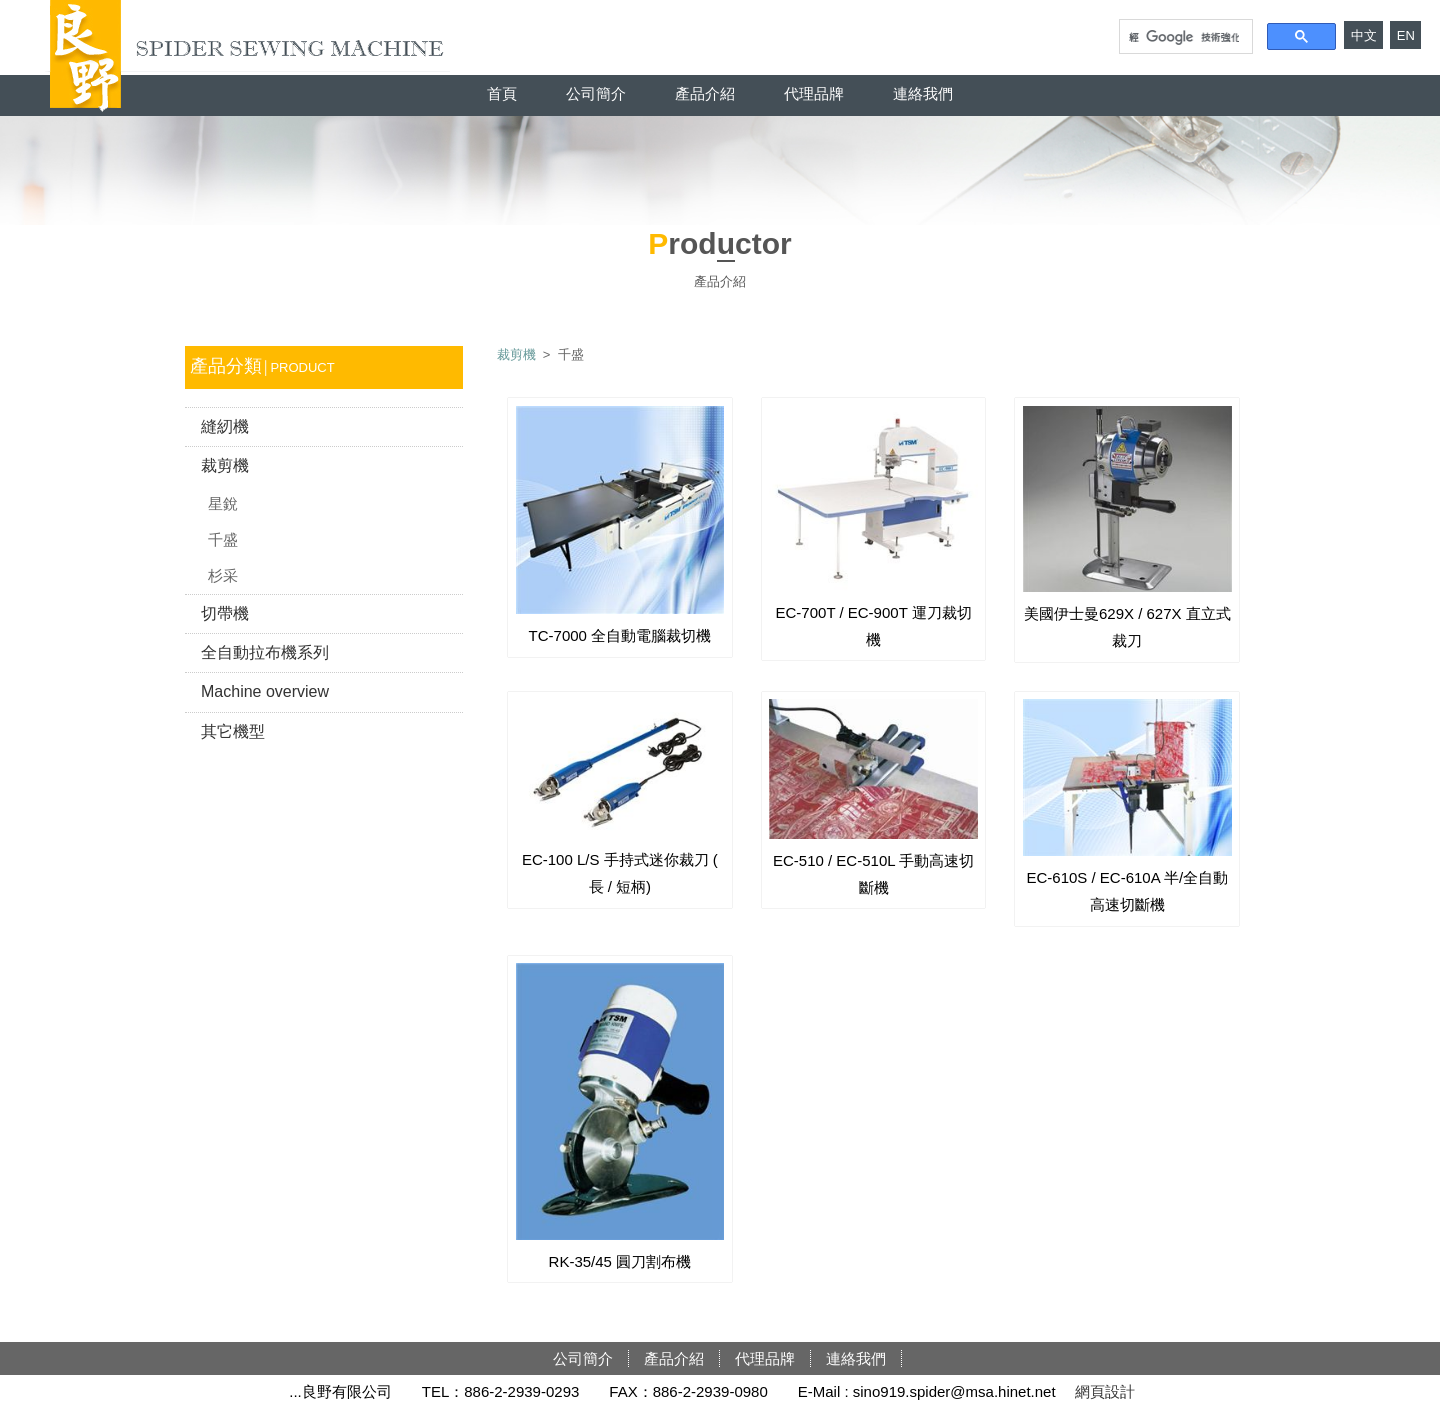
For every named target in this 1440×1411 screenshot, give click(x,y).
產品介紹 (705, 93)
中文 (1364, 35)
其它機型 (233, 731)
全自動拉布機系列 (265, 652)
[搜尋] (1184, 37)
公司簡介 (596, 93)
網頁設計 (1105, 1391)
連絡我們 (923, 93)
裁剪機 (225, 465)
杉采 (223, 575)
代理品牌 (814, 93)
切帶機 (225, 613)
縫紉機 (225, 426)
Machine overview (265, 691)
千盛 (223, 539)
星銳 (223, 503)
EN (1406, 35)
